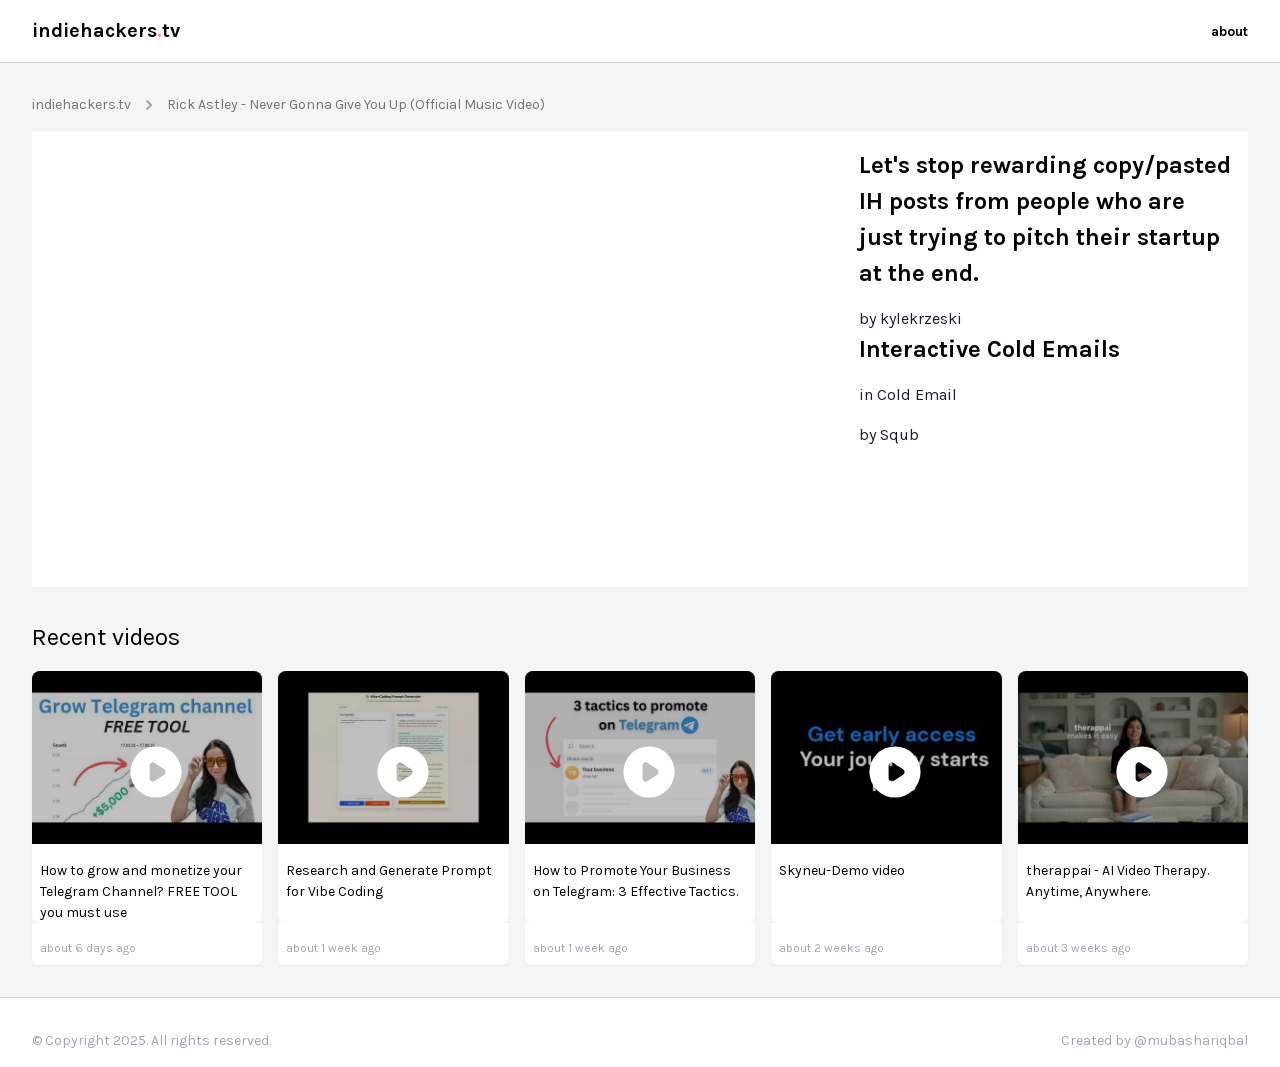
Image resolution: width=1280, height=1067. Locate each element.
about (1229, 31)
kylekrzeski (921, 318)
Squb (899, 434)
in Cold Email (908, 394)
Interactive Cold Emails (989, 349)
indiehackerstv (106, 30)
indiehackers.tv (81, 104)
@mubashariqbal (1191, 1040)
